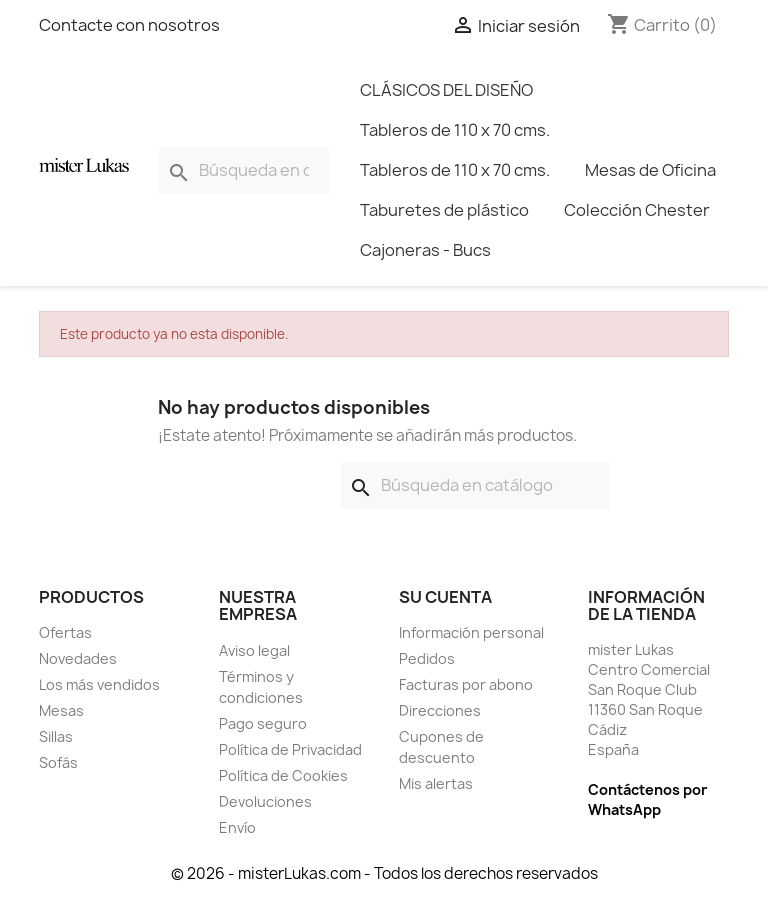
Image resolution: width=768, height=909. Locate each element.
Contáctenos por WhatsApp (647, 799)
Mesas (61, 710)
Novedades (78, 658)
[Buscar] (244, 170)
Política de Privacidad (290, 749)
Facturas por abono (466, 684)
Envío (237, 827)
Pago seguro (263, 723)
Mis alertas (436, 783)
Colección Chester (637, 210)
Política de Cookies (283, 775)
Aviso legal (254, 650)
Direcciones (440, 710)
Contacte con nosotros (129, 25)
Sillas (56, 736)
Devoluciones (265, 801)
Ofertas (65, 632)
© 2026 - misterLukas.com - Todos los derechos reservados (384, 873)
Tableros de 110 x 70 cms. (455, 130)
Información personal (471, 632)
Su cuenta (445, 597)
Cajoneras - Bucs (425, 250)
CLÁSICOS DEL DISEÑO (446, 90)
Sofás (58, 762)
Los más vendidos (99, 684)
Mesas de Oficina (650, 170)
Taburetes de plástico (444, 210)
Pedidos (427, 658)
